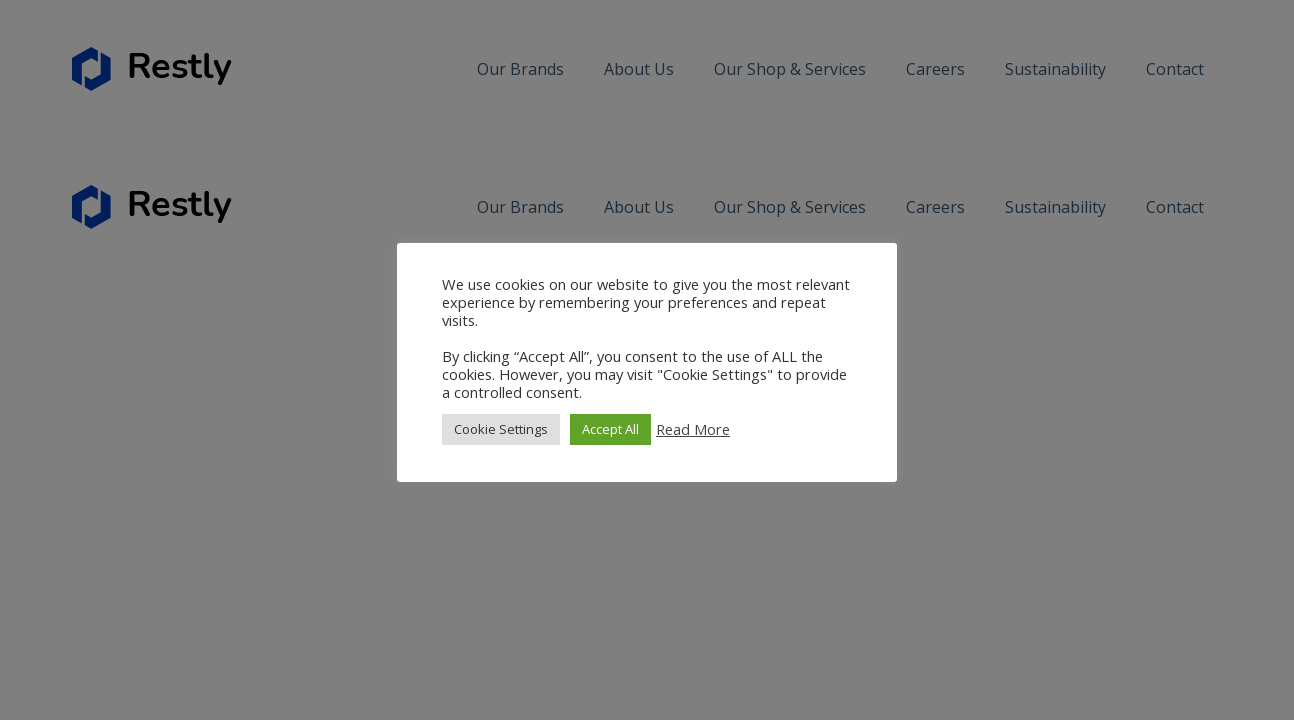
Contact (1175, 69)
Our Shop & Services (790, 69)
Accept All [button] (610, 429)
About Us (639, 69)
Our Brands (520, 69)
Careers (935, 69)
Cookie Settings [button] (501, 429)
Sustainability (1055, 69)
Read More (693, 429)
